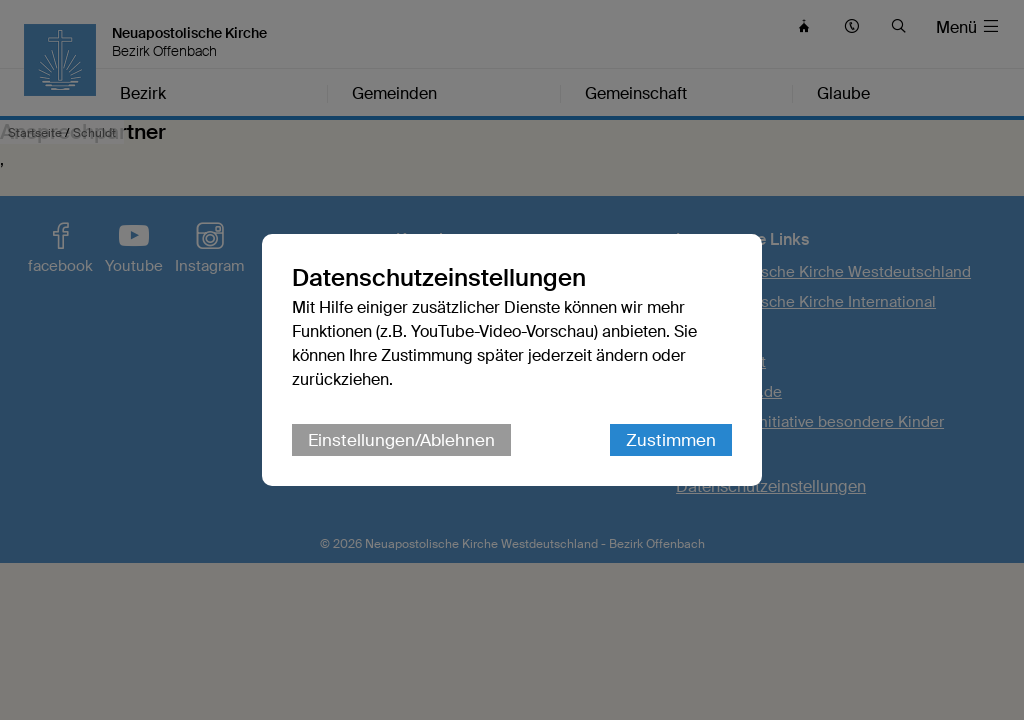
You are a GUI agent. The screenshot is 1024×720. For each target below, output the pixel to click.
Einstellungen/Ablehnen (401, 440)
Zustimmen (671, 440)
